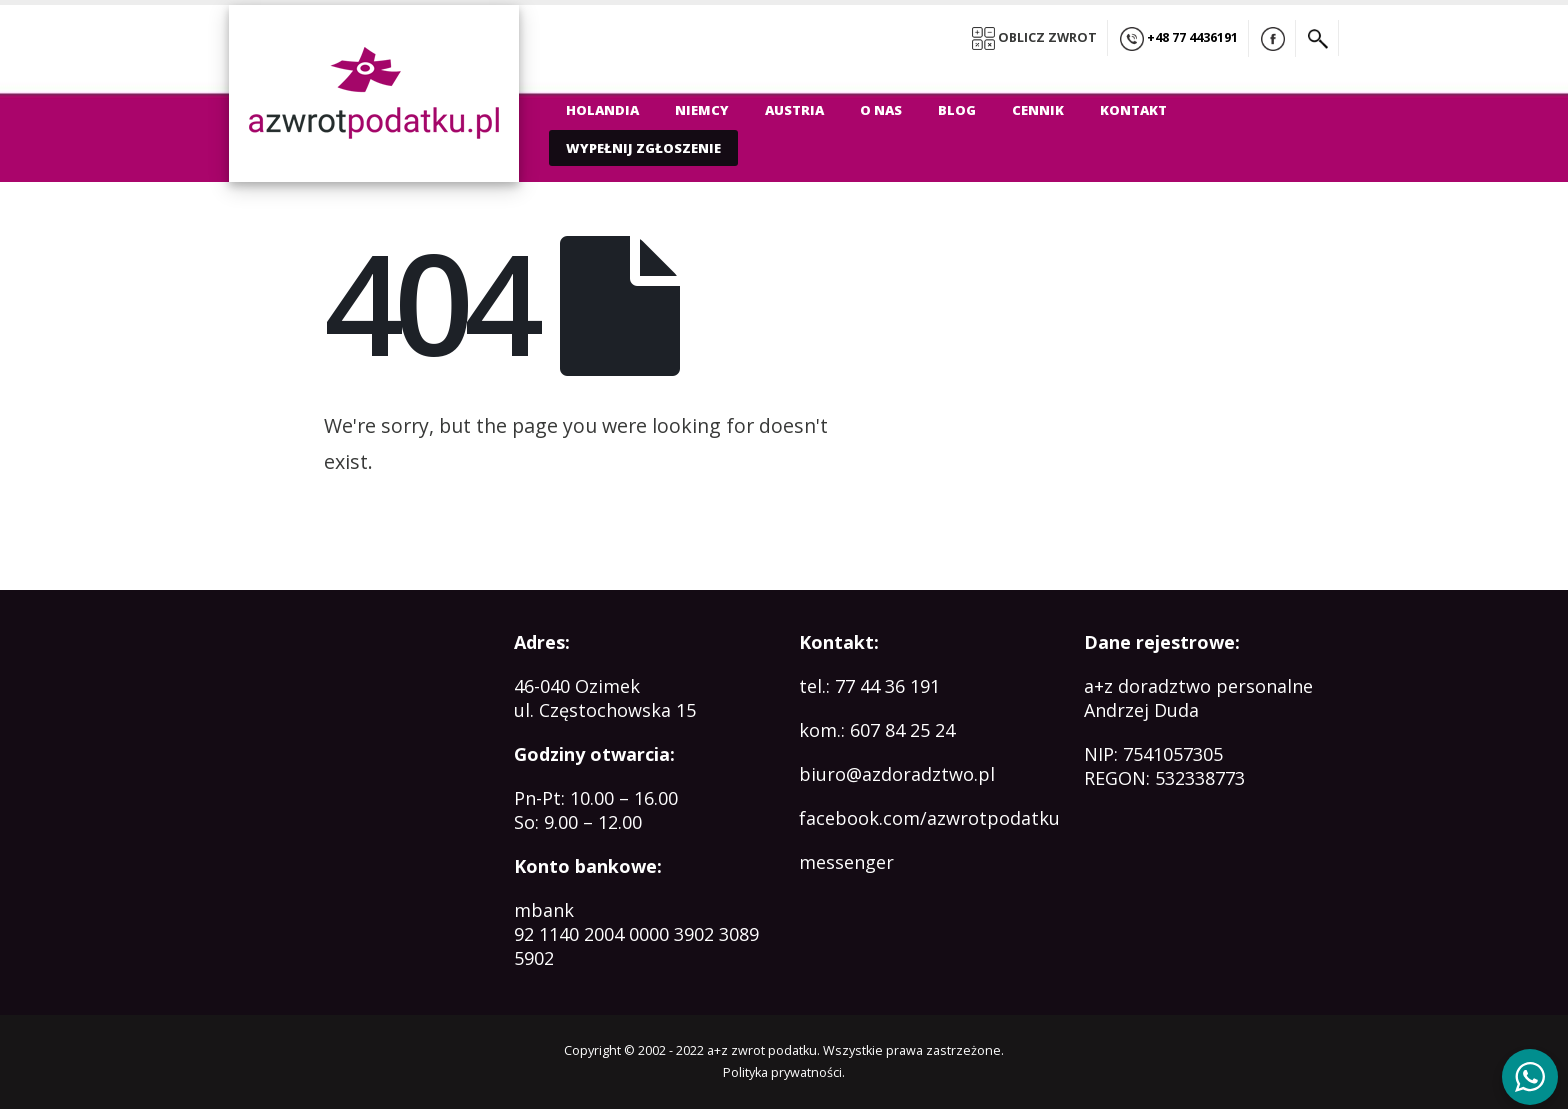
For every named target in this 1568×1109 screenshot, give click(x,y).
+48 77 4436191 (1179, 39)
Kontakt (1133, 110)
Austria (794, 110)
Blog (957, 110)
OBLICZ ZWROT (1034, 38)
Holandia (602, 110)
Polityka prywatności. (784, 1072)
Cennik (1038, 110)
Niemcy (702, 110)
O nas (881, 110)
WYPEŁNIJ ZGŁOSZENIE (643, 148)
